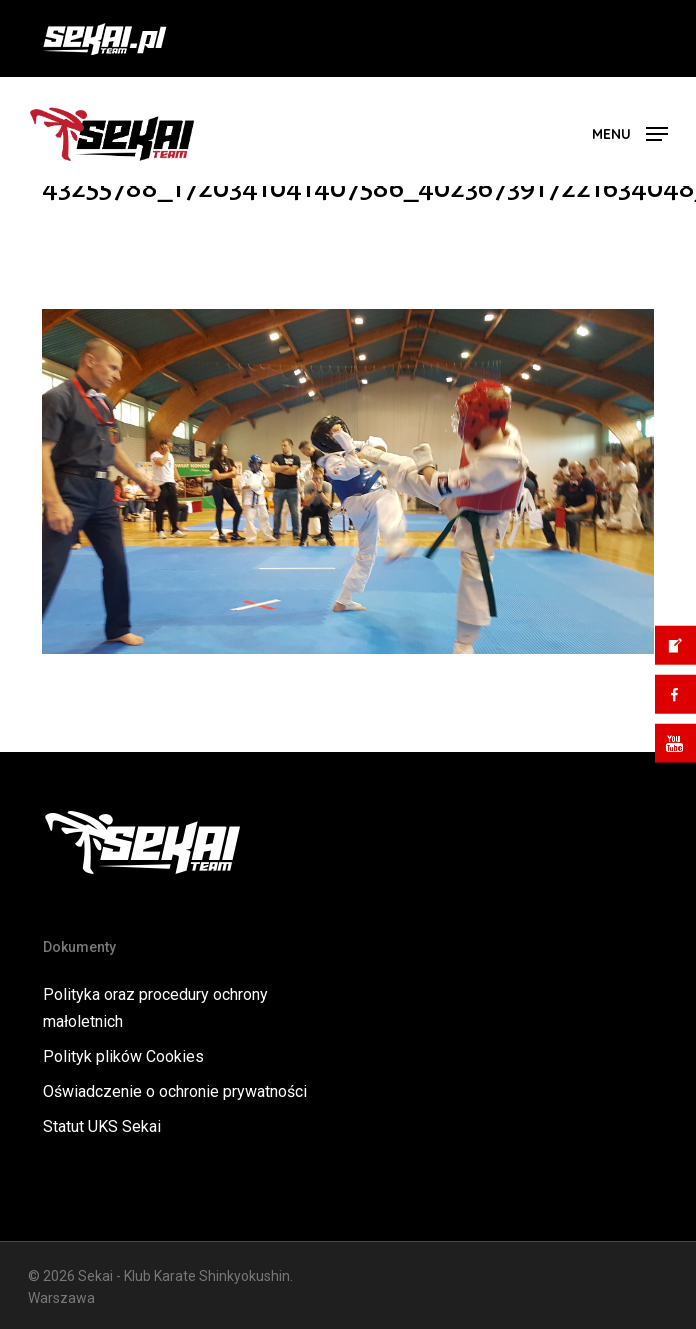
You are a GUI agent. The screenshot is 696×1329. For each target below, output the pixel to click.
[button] (630, 132)
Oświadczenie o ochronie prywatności (175, 1091)
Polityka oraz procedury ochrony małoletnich (155, 1008)
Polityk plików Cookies (123, 1056)
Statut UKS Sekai (102, 1126)
